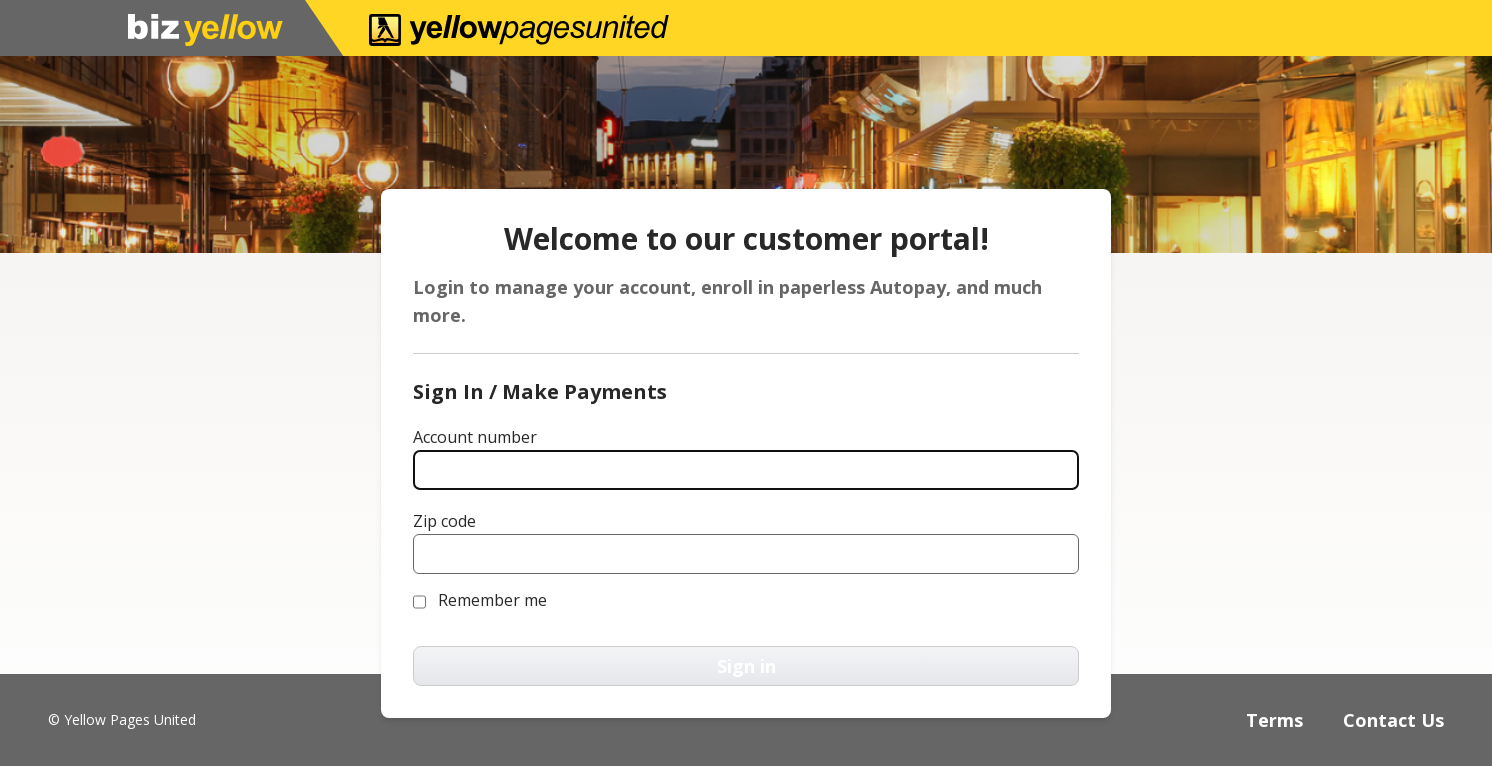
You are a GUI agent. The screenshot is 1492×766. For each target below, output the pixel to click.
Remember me (492, 600)
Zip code (444, 521)
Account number (475, 437)
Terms (1274, 720)
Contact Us (1393, 720)
